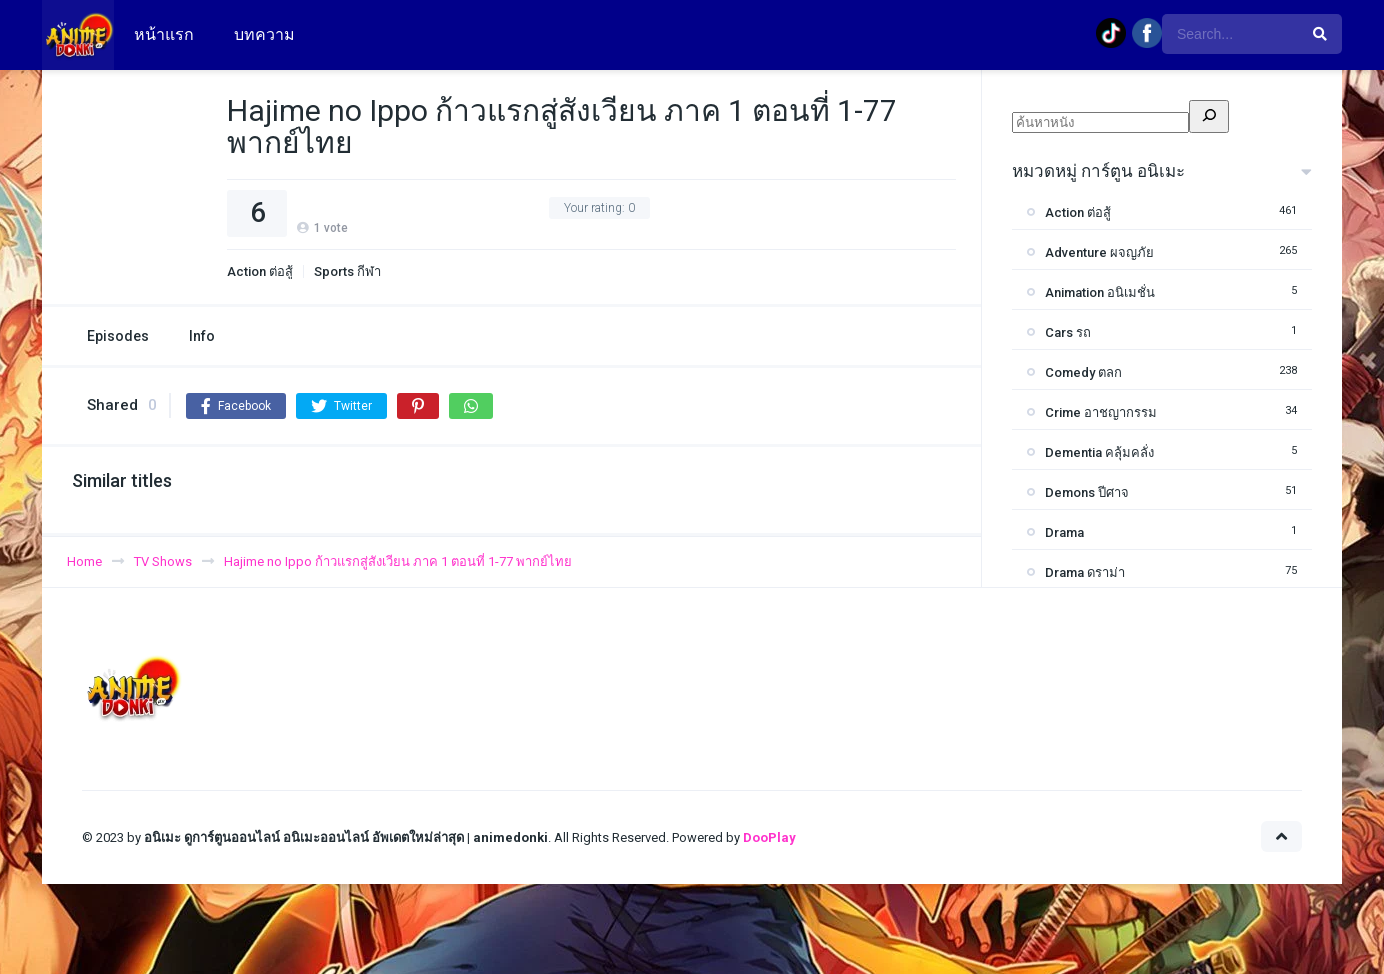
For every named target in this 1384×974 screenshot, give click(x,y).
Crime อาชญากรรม (1101, 412)
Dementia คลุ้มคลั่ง (1099, 452)
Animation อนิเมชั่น (1100, 292)
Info (202, 336)
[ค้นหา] (1209, 116)
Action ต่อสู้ (260, 271)
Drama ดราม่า (1085, 572)
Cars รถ (1068, 332)
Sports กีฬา (347, 271)
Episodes (118, 336)
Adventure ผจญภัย (1099, 252)
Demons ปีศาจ (1087, 492)
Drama (1064, 532)
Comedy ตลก (1083, 372)
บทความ (264, 34)
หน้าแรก (164, 34)
